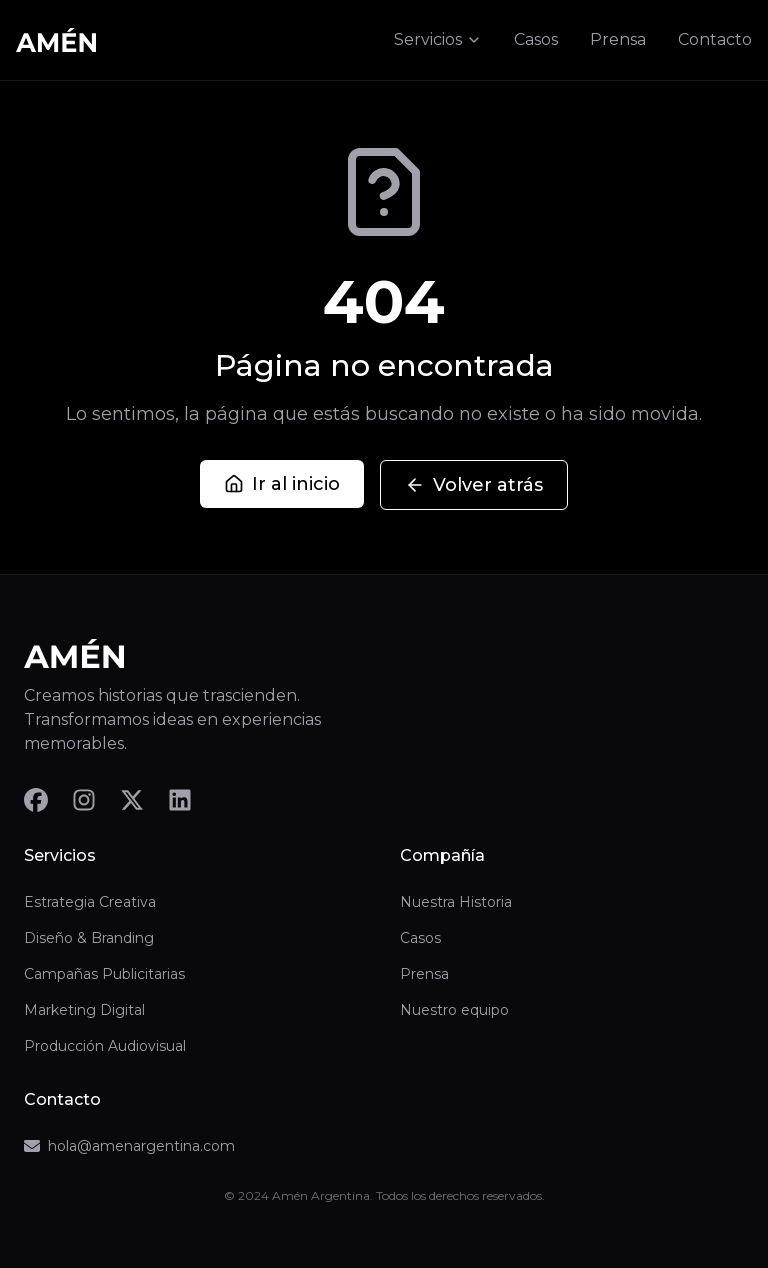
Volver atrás (474, 485)
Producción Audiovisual (105, 1046)
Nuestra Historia (456, 902)
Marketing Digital (84, 1010)
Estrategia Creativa (90, 902)
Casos (536, 39)
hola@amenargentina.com (129, 1146)
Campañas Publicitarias (104, 974)
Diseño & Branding (89, 938)
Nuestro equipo (454, 1010)
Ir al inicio (282, 484)
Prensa (618, 39)
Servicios (438, 39)
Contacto (715, 39)
